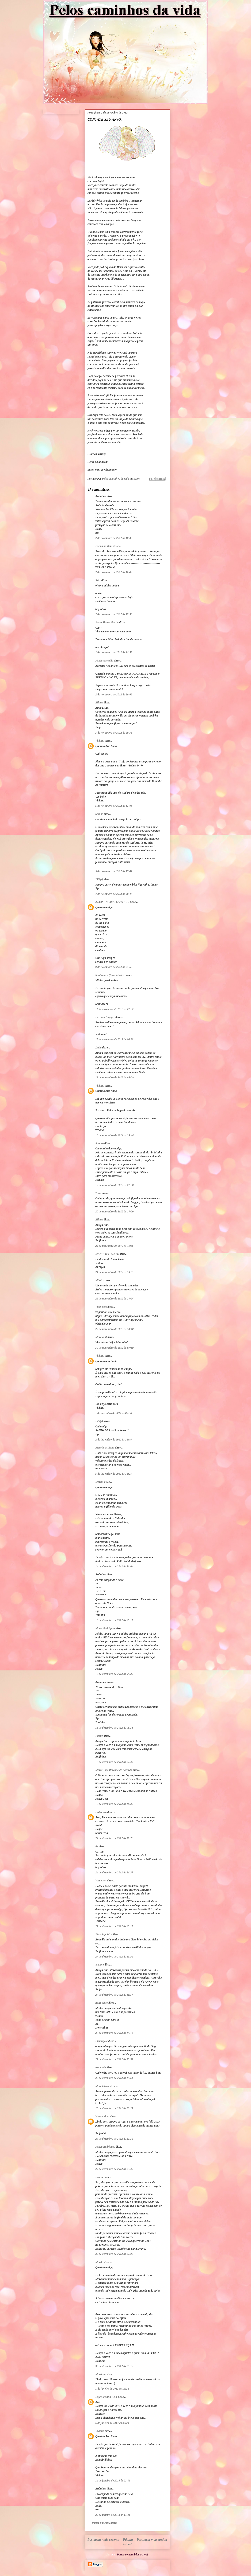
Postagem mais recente (103, 2539)
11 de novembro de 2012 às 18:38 (114, 1039)
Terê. (98, 1193)
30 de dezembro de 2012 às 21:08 (114, 2253)
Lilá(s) (99, 879)
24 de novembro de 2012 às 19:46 (114, 1245)
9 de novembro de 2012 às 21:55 (113, 966)
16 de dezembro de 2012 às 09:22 (114, 1673)
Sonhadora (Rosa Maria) (109, 975)
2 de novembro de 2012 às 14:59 (113, 652)
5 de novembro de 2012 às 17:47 (113, 871)
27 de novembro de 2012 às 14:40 (114, 1329)
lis (96, 1846)
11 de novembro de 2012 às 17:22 (114, 1009)
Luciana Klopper (105, 1017)
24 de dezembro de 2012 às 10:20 (114, 1838)
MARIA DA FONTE (107, 1253)
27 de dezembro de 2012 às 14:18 (114, 2032)
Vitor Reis (101, 1306)
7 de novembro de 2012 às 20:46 (113, 893)
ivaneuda (100, 2067)
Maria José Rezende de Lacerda (113, 1769)
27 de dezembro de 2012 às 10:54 (114, 1956)
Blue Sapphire (103, 1934)
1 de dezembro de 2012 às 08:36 (113, 1413)
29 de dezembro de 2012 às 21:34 (114, 2138)
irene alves (101, 2002)
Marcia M (101, 1337)
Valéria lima (102, 2116)
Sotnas (99, 813)
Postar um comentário (104, 2522)
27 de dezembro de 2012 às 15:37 (114, 2059)
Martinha (100, 2374)
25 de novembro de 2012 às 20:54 (114, 1298)
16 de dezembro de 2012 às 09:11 (114, 1620)
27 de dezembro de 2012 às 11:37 (114, 1994)
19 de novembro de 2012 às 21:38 (114, 1185)
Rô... (98, 580)
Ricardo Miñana (104, 1447)
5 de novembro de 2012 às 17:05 (113, 805)
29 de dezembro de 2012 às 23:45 (114, 2168)
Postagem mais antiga (152, 2539)
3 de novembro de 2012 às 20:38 (113, 732)
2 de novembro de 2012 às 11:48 (113, 572)
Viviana (99, 740)
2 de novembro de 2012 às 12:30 (113, 614)
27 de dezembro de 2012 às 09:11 (114, 1926)
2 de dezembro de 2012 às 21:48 (113, 1439)
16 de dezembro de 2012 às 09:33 (114, 1727)
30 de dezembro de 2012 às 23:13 (114, 2366)
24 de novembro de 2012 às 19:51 (114, 1272)
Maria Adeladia (104, 660)
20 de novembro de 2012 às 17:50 (114, 1211)
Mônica (99, 1280)
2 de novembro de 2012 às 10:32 (113, 538)
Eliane (99, 702)
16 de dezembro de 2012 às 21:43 (114, 1761)
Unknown (101, 1812)
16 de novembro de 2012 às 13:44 (114, 1135)
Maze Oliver (102, 2086)
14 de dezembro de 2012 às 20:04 (114, 1566)
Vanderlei (100, 1880)
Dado (98, 1047)
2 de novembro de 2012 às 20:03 (113, 694)
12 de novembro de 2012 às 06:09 (114, 1077)
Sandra (99, 1143)
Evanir (99, 2177)
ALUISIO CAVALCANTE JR (112, 901)
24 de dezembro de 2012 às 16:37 (114, 1872)
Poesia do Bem (103, 546)
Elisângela (101, 2040)
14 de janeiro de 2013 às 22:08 (112, 2480)
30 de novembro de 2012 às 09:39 (114, 1347)
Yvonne (99, 1964)
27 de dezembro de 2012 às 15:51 (114, 2077)
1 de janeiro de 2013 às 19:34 (112, 2388)
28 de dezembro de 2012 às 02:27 (114, 2108)
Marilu (99, 1481)
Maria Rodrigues (105, 1628)
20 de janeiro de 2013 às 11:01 (112, 2514)
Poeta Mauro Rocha (107, 622)
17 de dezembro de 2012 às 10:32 (114, 1803)
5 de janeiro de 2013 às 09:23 (112, 2422)
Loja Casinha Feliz (106, 2396)
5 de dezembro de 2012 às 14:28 (113, 1473)
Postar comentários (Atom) (132, 2554)
